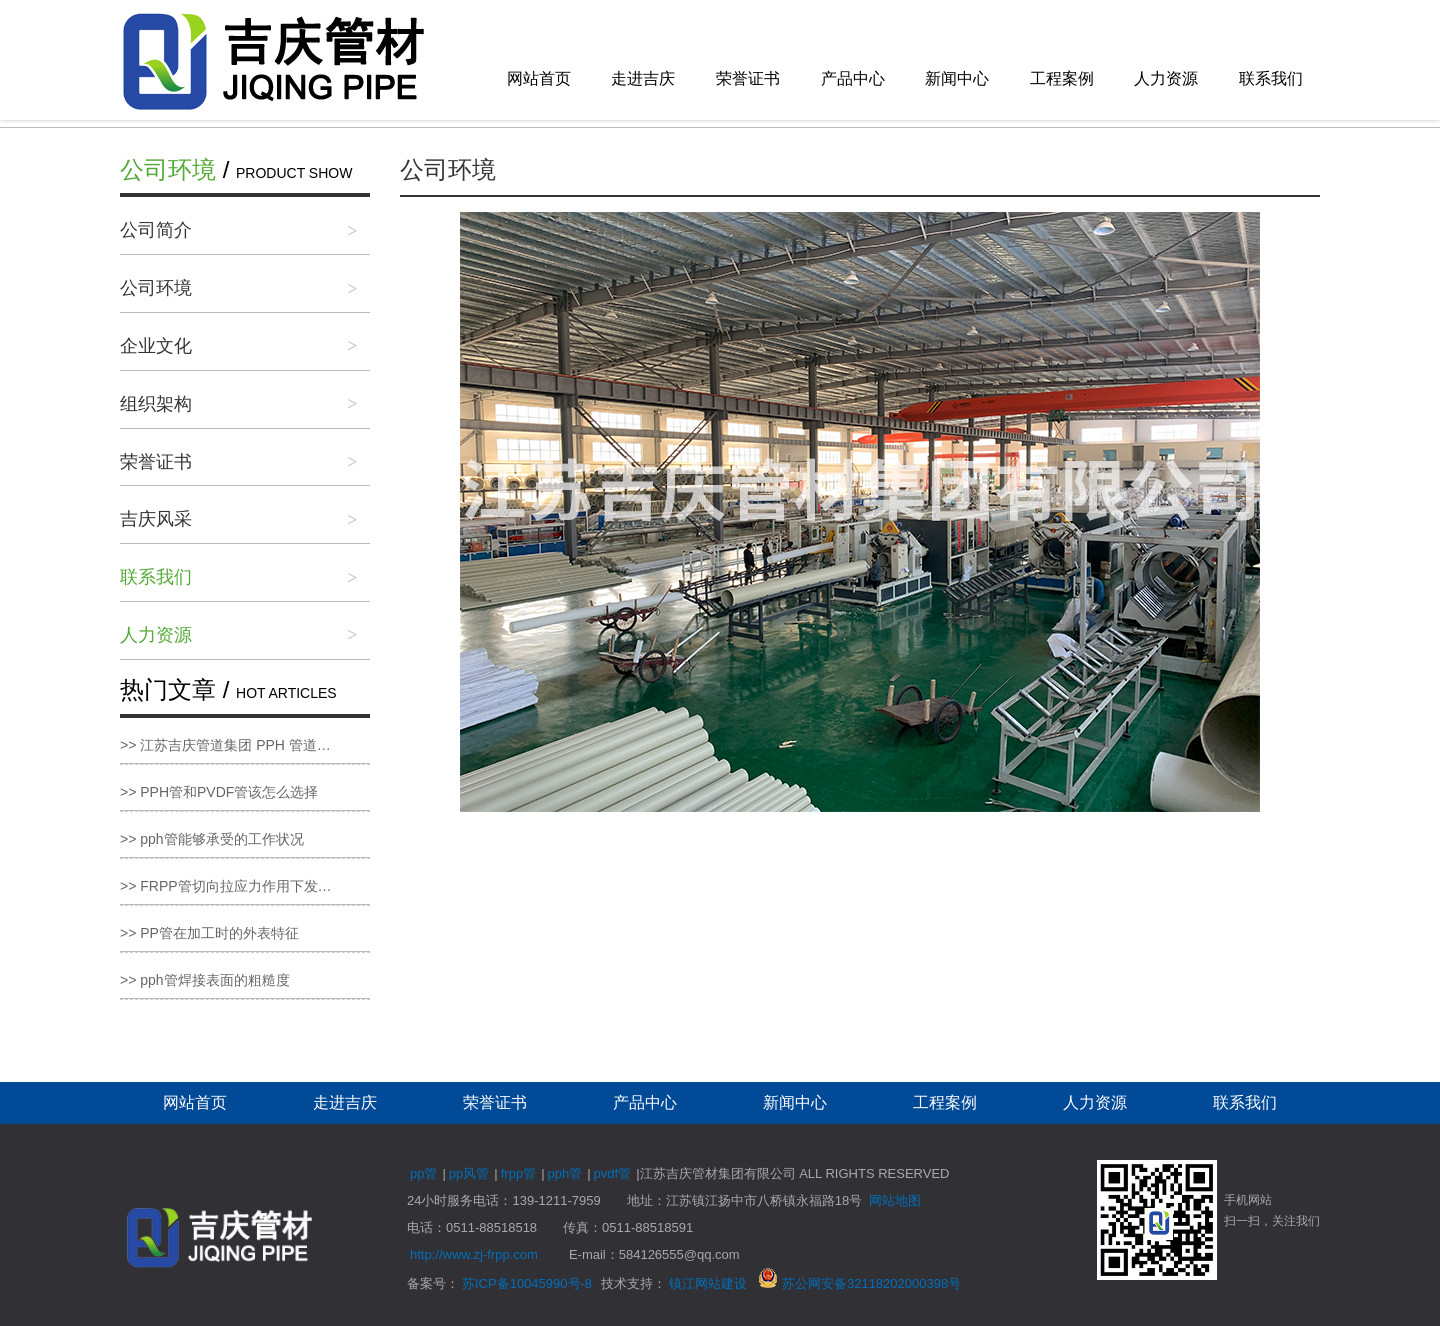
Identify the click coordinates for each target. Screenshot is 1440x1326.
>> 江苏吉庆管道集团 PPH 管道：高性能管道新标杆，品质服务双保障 (245, 745)
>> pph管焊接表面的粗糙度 (205, 980)
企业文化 (156, 346)
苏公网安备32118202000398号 (859, 1283)
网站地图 (895, 1200)
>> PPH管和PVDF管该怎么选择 (219, 792)
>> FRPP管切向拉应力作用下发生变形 (240, 886)
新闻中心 (957, 78)
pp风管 (469, 1173)
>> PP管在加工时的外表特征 (209, 933)
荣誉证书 (748, 78)
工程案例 (1062, 78)
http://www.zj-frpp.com (474, 1254)
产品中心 (853, 78)
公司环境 (156, 288)
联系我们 (1271, 78)
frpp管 (518, 1173)
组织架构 (156, 404)
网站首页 (539, 78)
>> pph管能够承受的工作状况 (212, 839)
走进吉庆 (643, 78)
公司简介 (156, 230)
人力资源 (1166, 78)
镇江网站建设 (708, 1283)
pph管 (565, 1173)
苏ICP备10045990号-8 (527, 1283)
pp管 (423, 1173)
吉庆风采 (156, 519)
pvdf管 (613, 1173)
